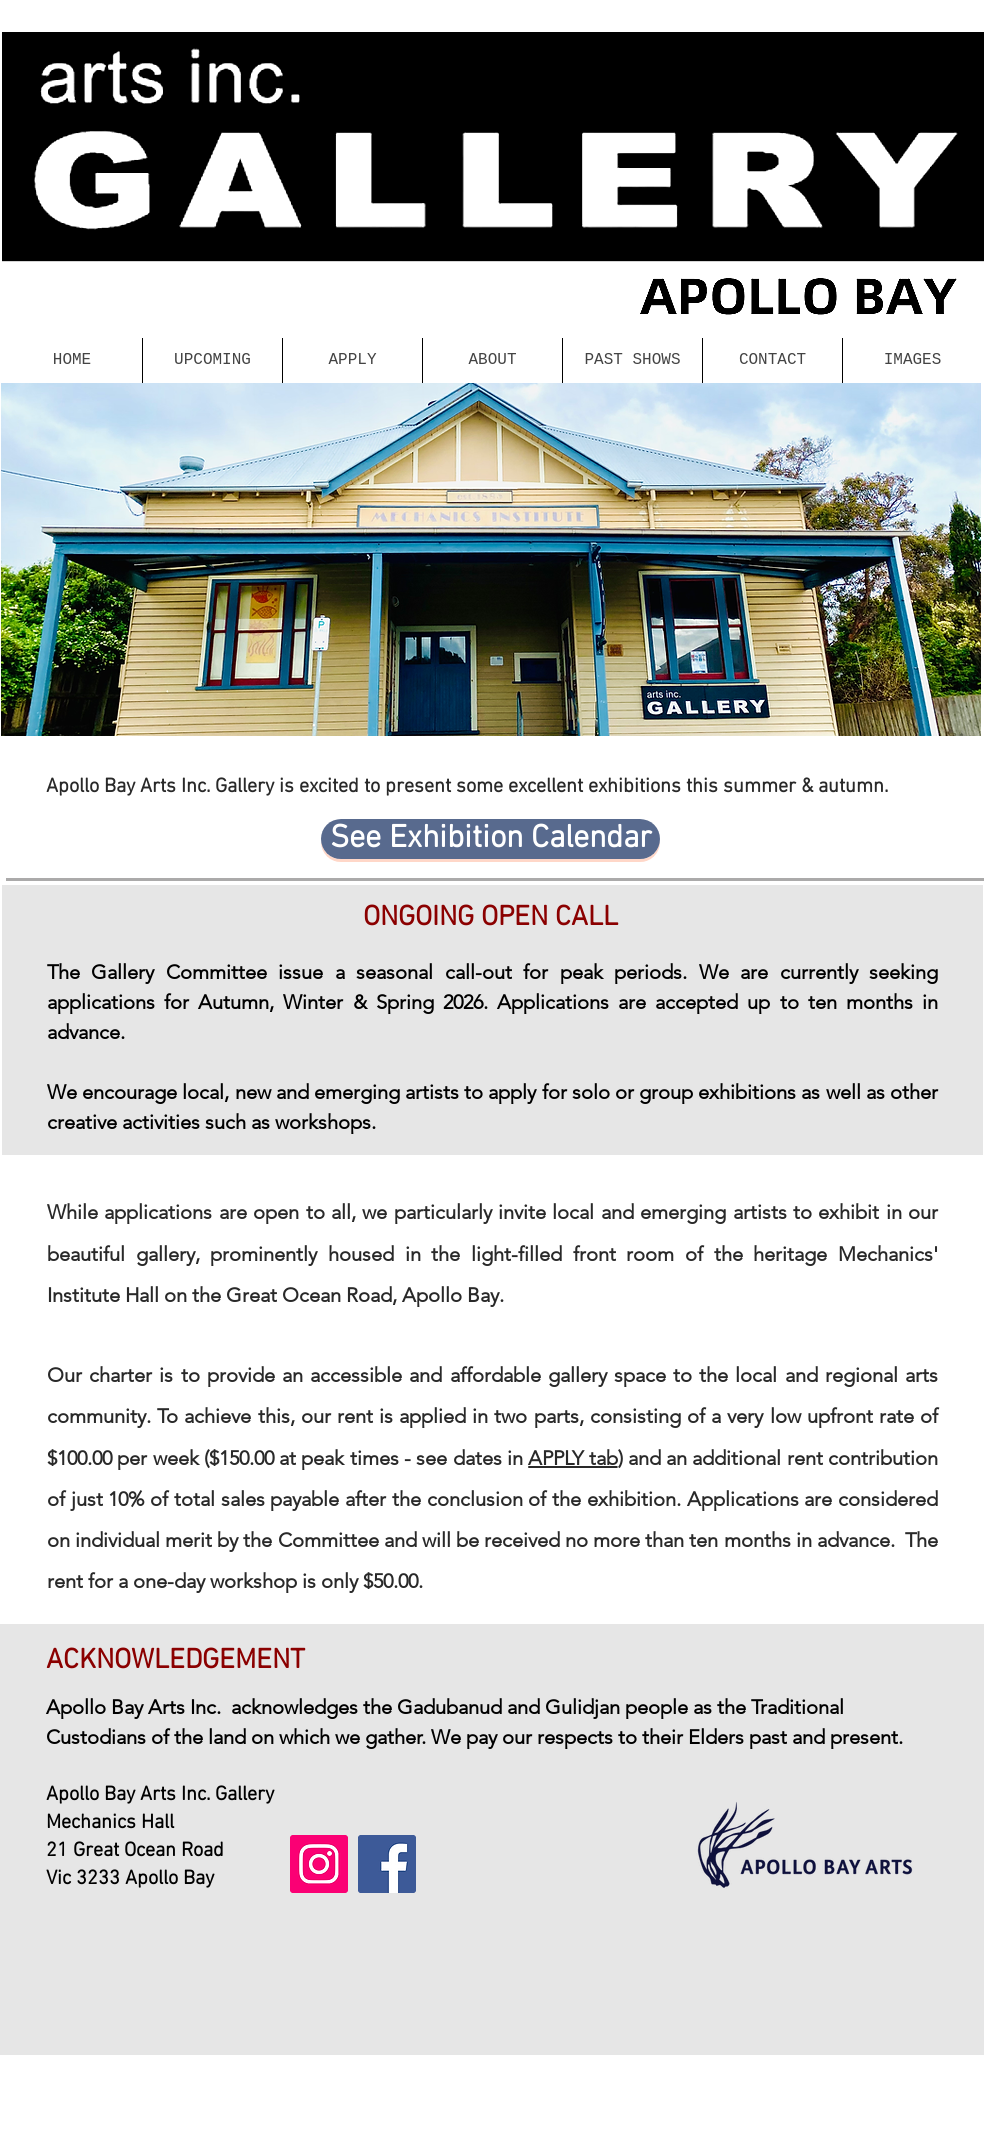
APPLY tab (572, 1458)
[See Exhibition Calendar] (490, 839)
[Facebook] (387, 1864)
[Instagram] (319, 1864)
